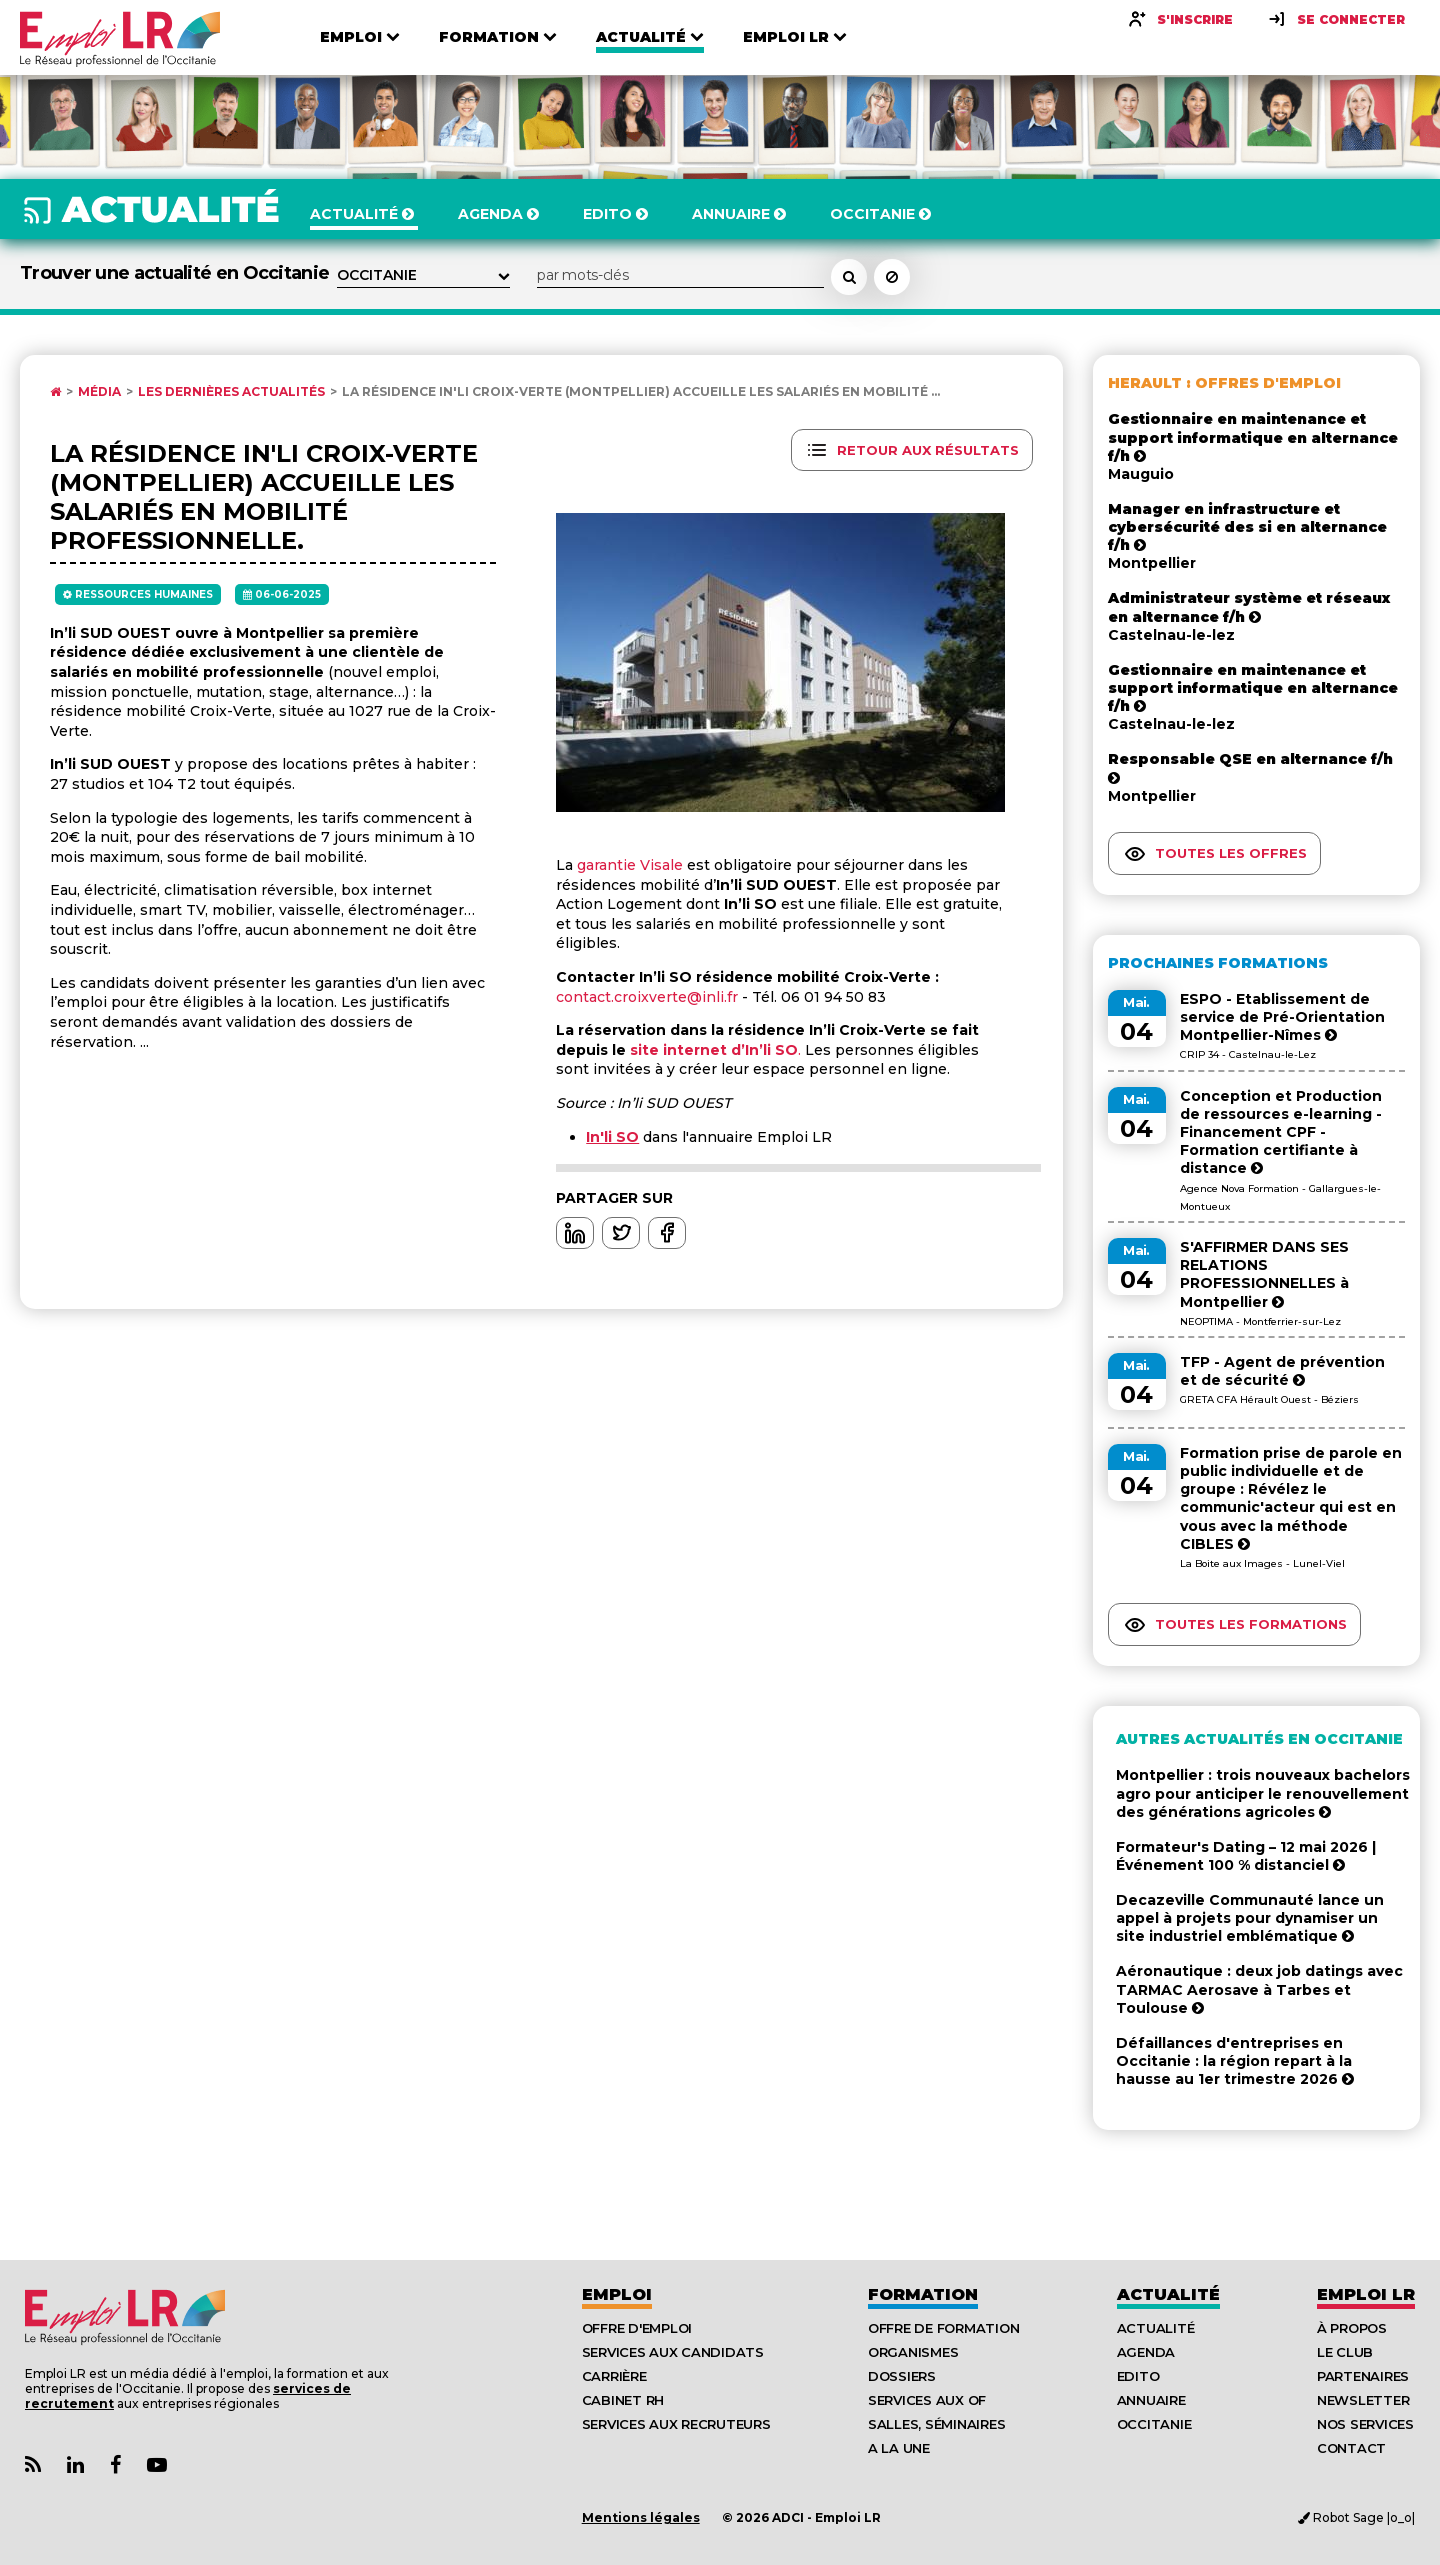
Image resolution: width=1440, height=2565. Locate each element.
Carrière (614, 2376)
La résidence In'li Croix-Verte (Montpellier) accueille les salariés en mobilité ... (641, 392)
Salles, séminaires (936, 2424)
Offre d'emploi (637, 2328)
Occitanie (1154, 2424)
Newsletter (1363, 2400)
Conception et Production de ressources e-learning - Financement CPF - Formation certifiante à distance (1281, 1132)
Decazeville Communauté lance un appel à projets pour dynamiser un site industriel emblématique (1250, 1918)
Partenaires (1363, 2376)
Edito (1138, 2376)
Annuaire (1151, 2400)
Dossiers (902, 2376)
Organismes (913, 2352)
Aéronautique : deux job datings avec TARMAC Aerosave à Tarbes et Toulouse (1259, 1989)
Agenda (1146, 2352)
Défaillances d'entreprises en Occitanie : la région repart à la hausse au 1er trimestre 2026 (1235, 2061)
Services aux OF (927, 2400)
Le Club (1345, 2352)
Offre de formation (943, 2328)
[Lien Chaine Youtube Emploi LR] (157, 2465)
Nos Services (1365, 2424)
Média (99, 392)
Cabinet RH (623, 2400)
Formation (923, 2294)
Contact (1351, 2448)
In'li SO (612, 1137)
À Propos (1352, 2328)
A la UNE (899, 2448)
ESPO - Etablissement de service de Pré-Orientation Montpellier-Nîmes (1282, 1017)
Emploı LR (1366, 2294)
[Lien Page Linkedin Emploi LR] (75, 2465)
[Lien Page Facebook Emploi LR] (115, 2465)
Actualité (1168, 2294)
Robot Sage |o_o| (1356, 2517)
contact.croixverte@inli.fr (647, 997)
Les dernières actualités (231, 392)
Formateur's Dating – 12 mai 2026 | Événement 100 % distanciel (1246, 1856)
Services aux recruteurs (676, 2424)
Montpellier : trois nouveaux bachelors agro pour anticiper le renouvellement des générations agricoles (1263, 1793)
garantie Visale (630, 865)
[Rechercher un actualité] (849, 277)
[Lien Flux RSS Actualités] (33, 2465)
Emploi (617, 2294)
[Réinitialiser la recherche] (892, 277)
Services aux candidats (673, 2352)
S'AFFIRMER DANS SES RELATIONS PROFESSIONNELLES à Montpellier (1264, 1274)
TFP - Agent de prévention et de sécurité (1282, 1371)
